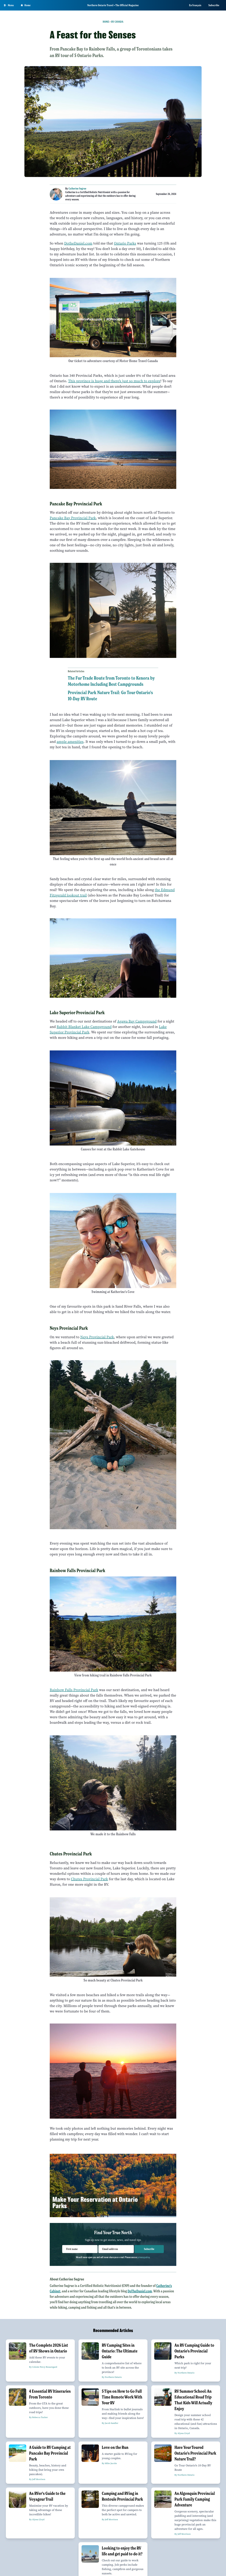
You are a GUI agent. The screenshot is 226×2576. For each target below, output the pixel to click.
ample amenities (70, 741)
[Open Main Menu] (9, 5)
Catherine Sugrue (77, 188)
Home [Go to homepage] (26, 5)
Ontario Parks (125, 243)
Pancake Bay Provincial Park (73, 518)
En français (195, 5)
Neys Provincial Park (97, 1337)
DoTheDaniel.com (140, 2291)
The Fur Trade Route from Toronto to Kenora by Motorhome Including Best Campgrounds (111, 681)
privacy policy (144, 2257)
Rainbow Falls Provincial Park (74, 1690)
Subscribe (213, 5)
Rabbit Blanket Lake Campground (84, 1026)
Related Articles (76, 671)
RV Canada (117, 21)
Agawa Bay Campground (137, 1021)
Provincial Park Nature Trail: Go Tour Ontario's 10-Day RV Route (110, 696)
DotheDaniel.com (78, 243)
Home (106, 21)
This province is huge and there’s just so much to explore (114, 381)
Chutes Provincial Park (89, 1879)
